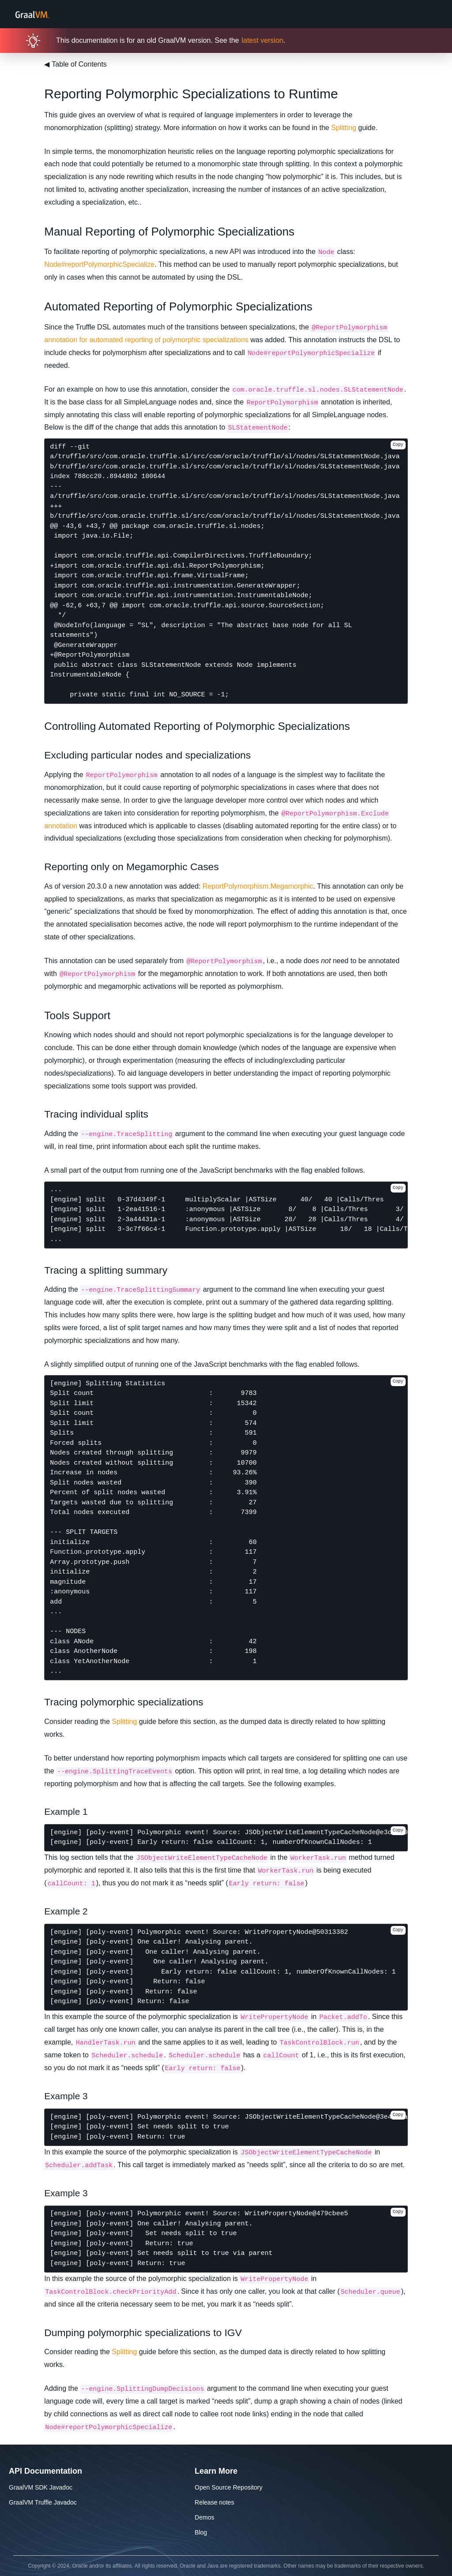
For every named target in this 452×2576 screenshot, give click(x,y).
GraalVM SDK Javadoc (40, 2487)
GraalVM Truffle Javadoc (43, 2502)
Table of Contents (75, 64)
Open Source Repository (228, 2487)
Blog (201, 2532)
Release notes (214, 2502)
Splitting (343, 127)
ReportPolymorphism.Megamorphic (258, 886)
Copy (398, 444)
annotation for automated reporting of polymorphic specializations (146, 340)
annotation (60, 826)
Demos (204, 2517)
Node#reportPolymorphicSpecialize (99, 264)
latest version (262, 40)
